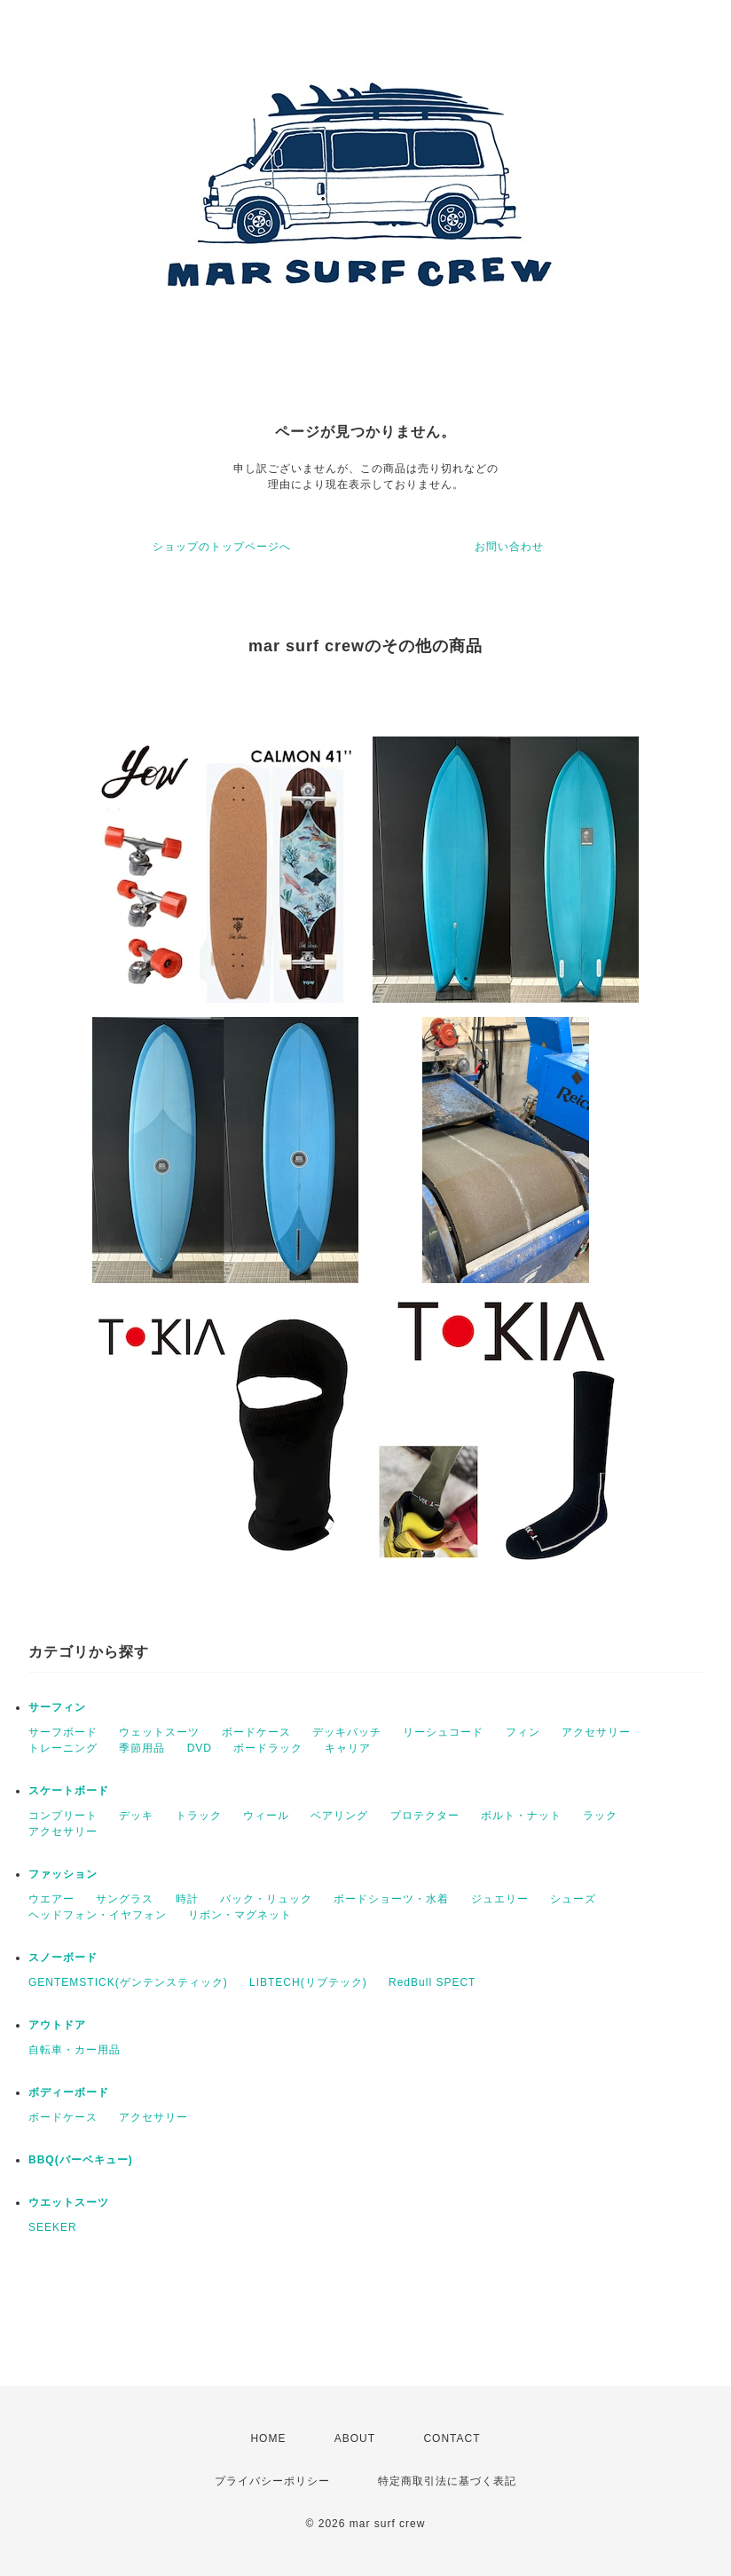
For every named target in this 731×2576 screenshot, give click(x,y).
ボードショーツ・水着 (391, 1899)
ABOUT (354, 2438)
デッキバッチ (346, 1732)
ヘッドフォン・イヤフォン (97, 1915)
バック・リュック (266, 1899)
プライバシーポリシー (272, 2481)
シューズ (573, 1899)
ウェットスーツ (159, 1732)
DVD (199, 1748)
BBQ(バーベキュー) (80, 2160)
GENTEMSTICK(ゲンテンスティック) (128, 1982)
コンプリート (63, 1815)
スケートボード (68, 1790)
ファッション (63, 1874)
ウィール (266, 1815)
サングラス (124, 1899)
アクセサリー (596, 1732)
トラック (199, 1815)
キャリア (348, 1748)
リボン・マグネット (240, 1915)
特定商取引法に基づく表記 (447, 2481)
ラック (600, 1815)
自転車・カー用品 (74, 2050)
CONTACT (451, 2438)
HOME (268, 2438)
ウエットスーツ (68, 2202)
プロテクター (425, 1815)
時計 (187, 1899)
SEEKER (52, 2227)
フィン (523, 1732)
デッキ (136, 1815)
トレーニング (63, 1748)
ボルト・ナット (521, 1815)
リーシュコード (443, 1732)
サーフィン (57, 1707)
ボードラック (268, 1748)
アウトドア (57, 2025)
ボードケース (256, 1732)
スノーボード (63, 1957)
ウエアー (51, 1899)
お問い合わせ (509, 546)
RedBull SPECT (432, 1982)
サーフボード (63, 1732)
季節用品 (142, 1748)
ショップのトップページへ (222, 546)
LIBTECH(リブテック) (308, 1982)
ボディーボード (68, 2092)
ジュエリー (500, 1899)
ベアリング (339, 1815)
